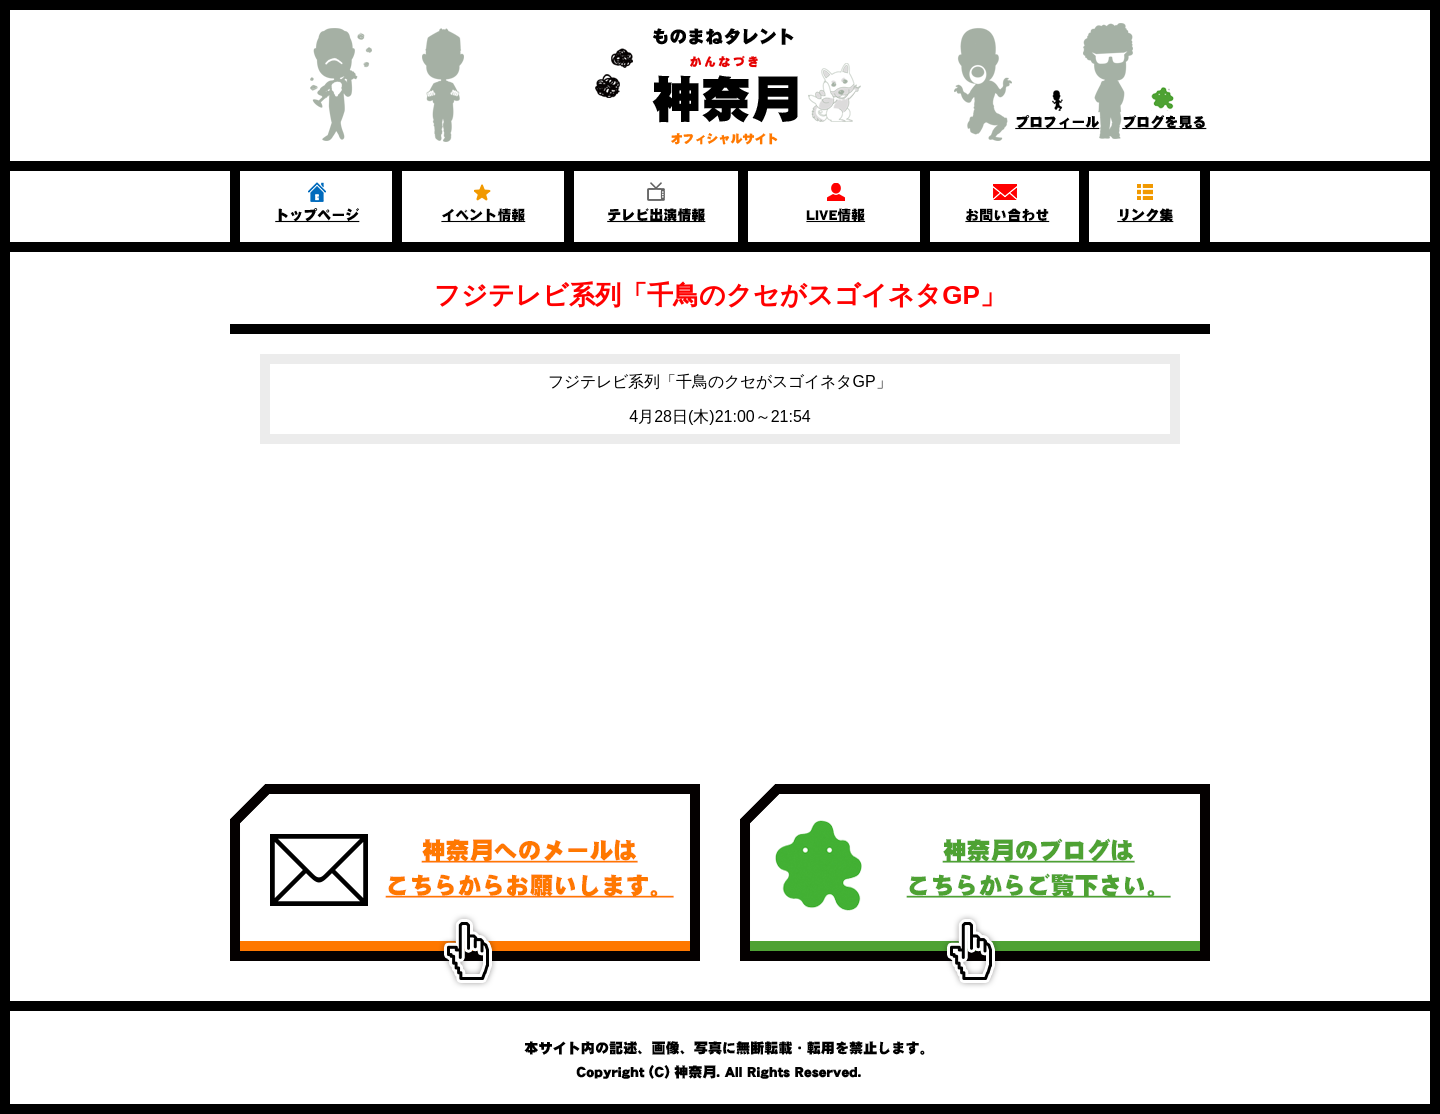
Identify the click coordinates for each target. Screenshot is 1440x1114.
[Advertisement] (720, 604)
